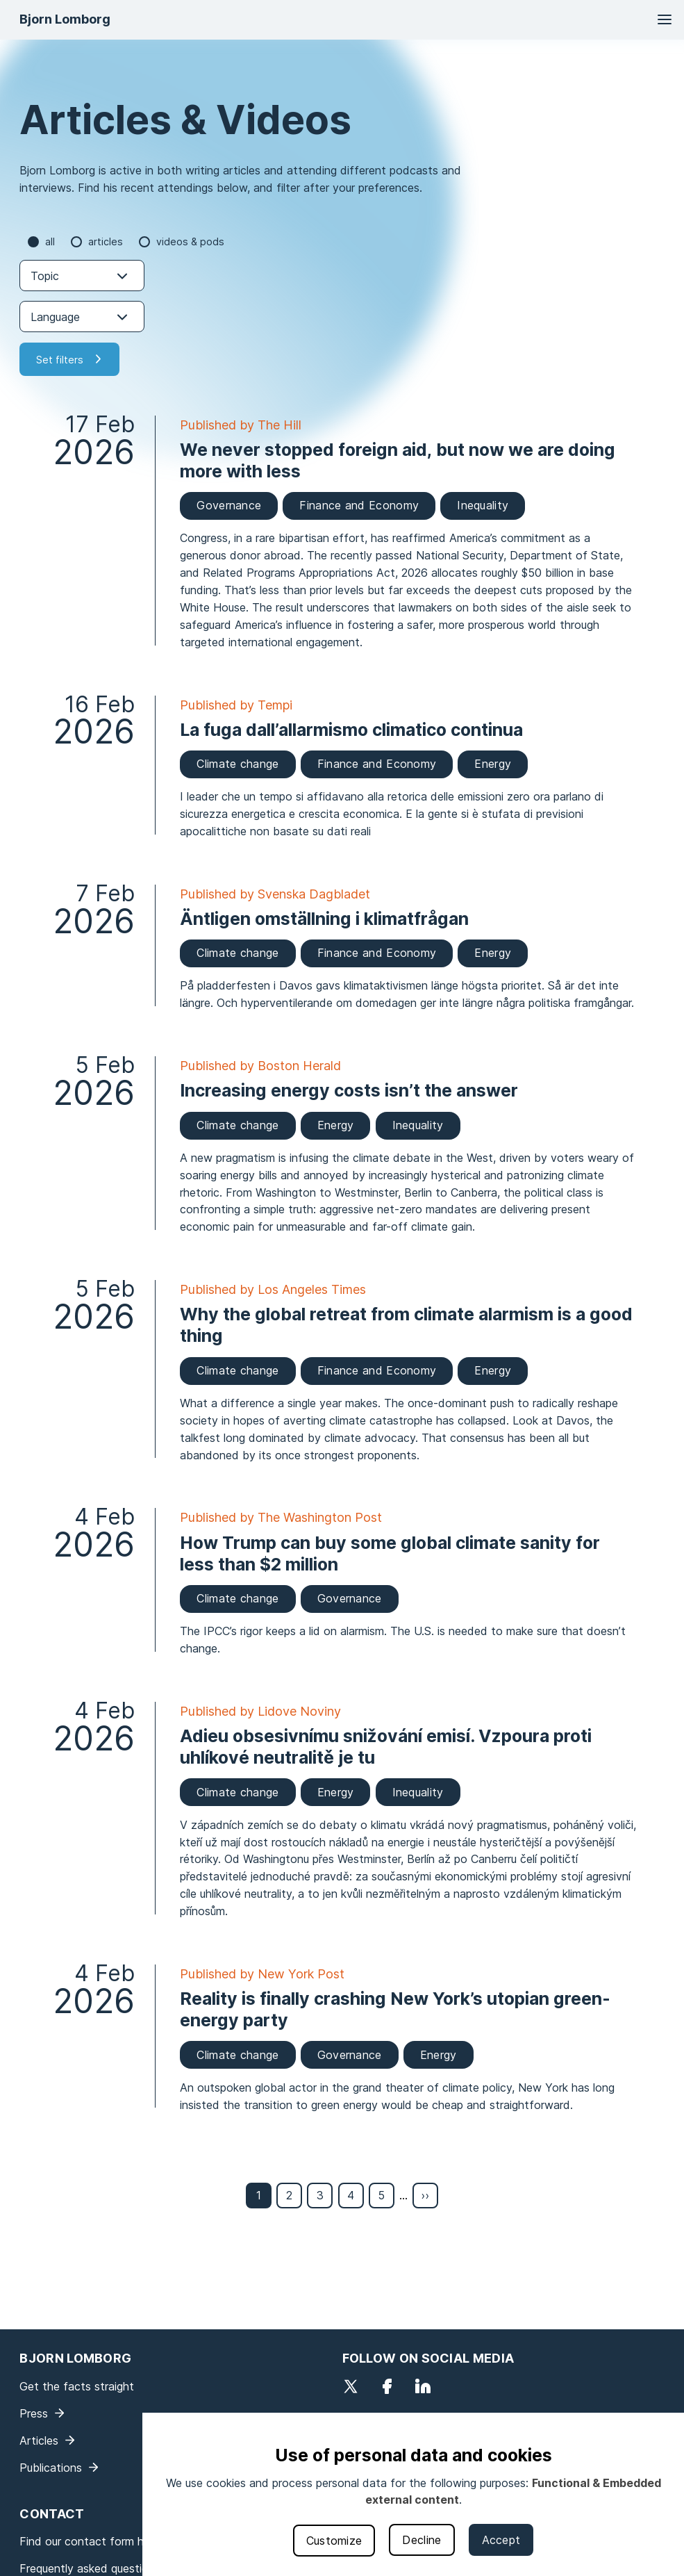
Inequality (482, 505)
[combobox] (81, 275)
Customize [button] (334, 2541)
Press (33, 2413)
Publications (50, 2468)
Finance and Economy (359, 505)
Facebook (386, 2386)
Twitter (350, 2386)
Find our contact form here (89, 2541)
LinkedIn (423, 2386)
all (50, 241)
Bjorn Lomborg (64, 19)
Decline (421, 2540)
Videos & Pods (190, 241)
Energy (492, 764)
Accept (501, 2540)
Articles (105, 241)
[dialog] (413, 2494)
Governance (229, 505)
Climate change (237, 764)
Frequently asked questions (89, 2568)
